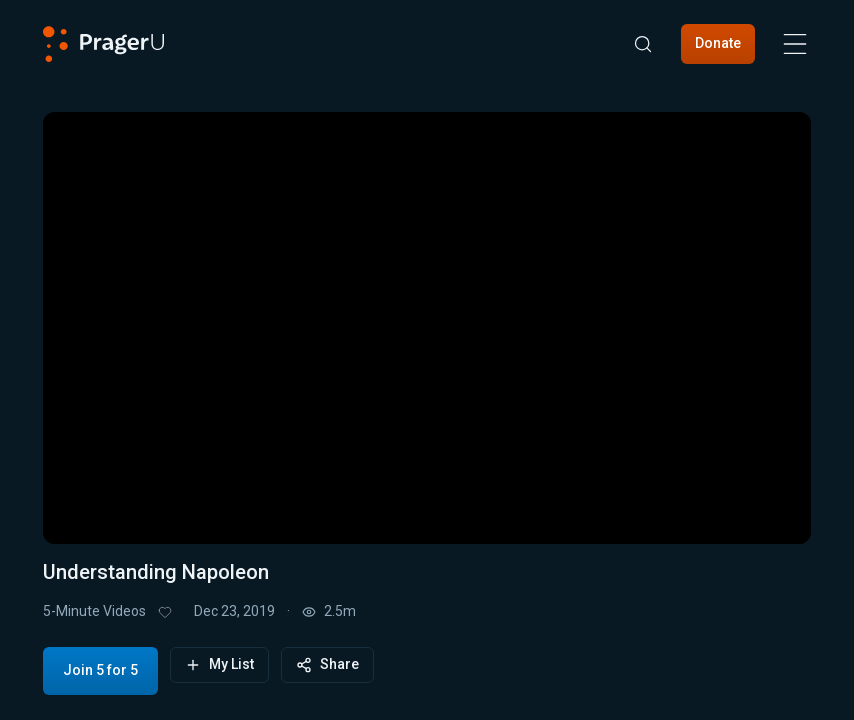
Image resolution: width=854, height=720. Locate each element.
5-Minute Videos (94, 611)
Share (327, 664)
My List (219, 664)
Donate (718, 43)
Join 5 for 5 (100, 670)
